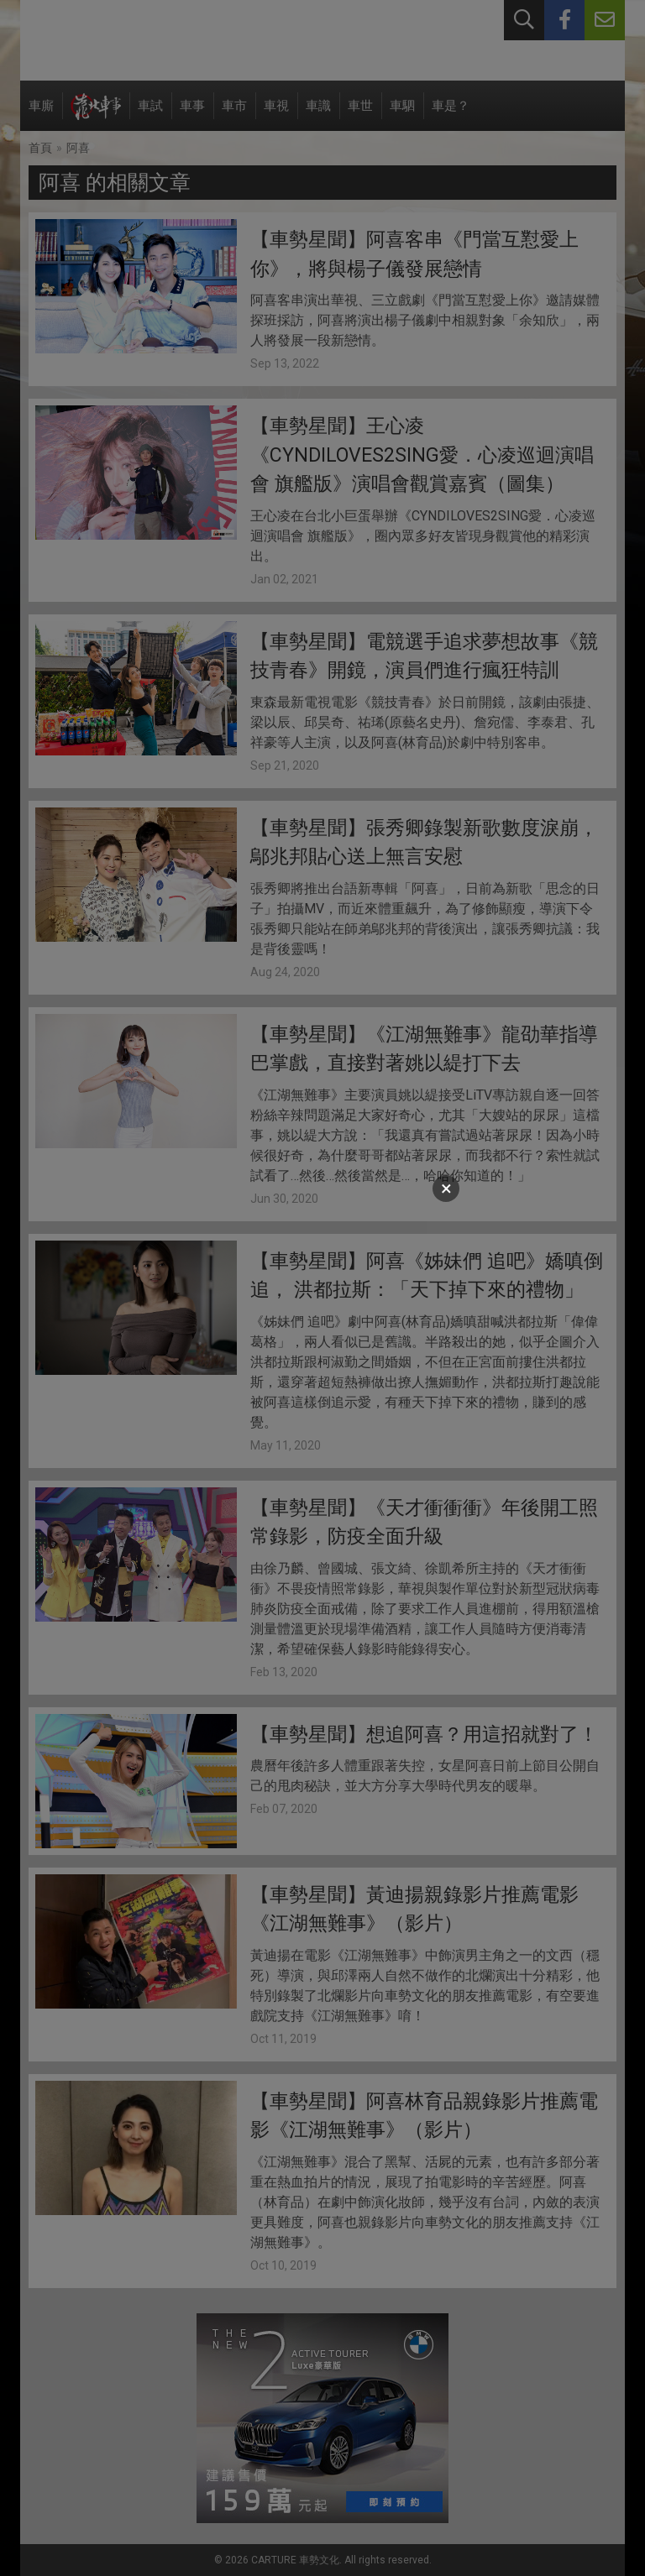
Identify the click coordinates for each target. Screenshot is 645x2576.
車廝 (41, 114)
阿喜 (78, 147)
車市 (234, 114)
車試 (150, 114)
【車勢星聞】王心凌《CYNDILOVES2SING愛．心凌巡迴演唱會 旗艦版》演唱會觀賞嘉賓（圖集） (422, 455)
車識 (318, 114)
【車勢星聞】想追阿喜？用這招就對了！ (424, 1734)
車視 (276, 114)
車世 (360, 114)
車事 (192, 114)
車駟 (402, 114)
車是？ (450, 114)
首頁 (40, 147)
